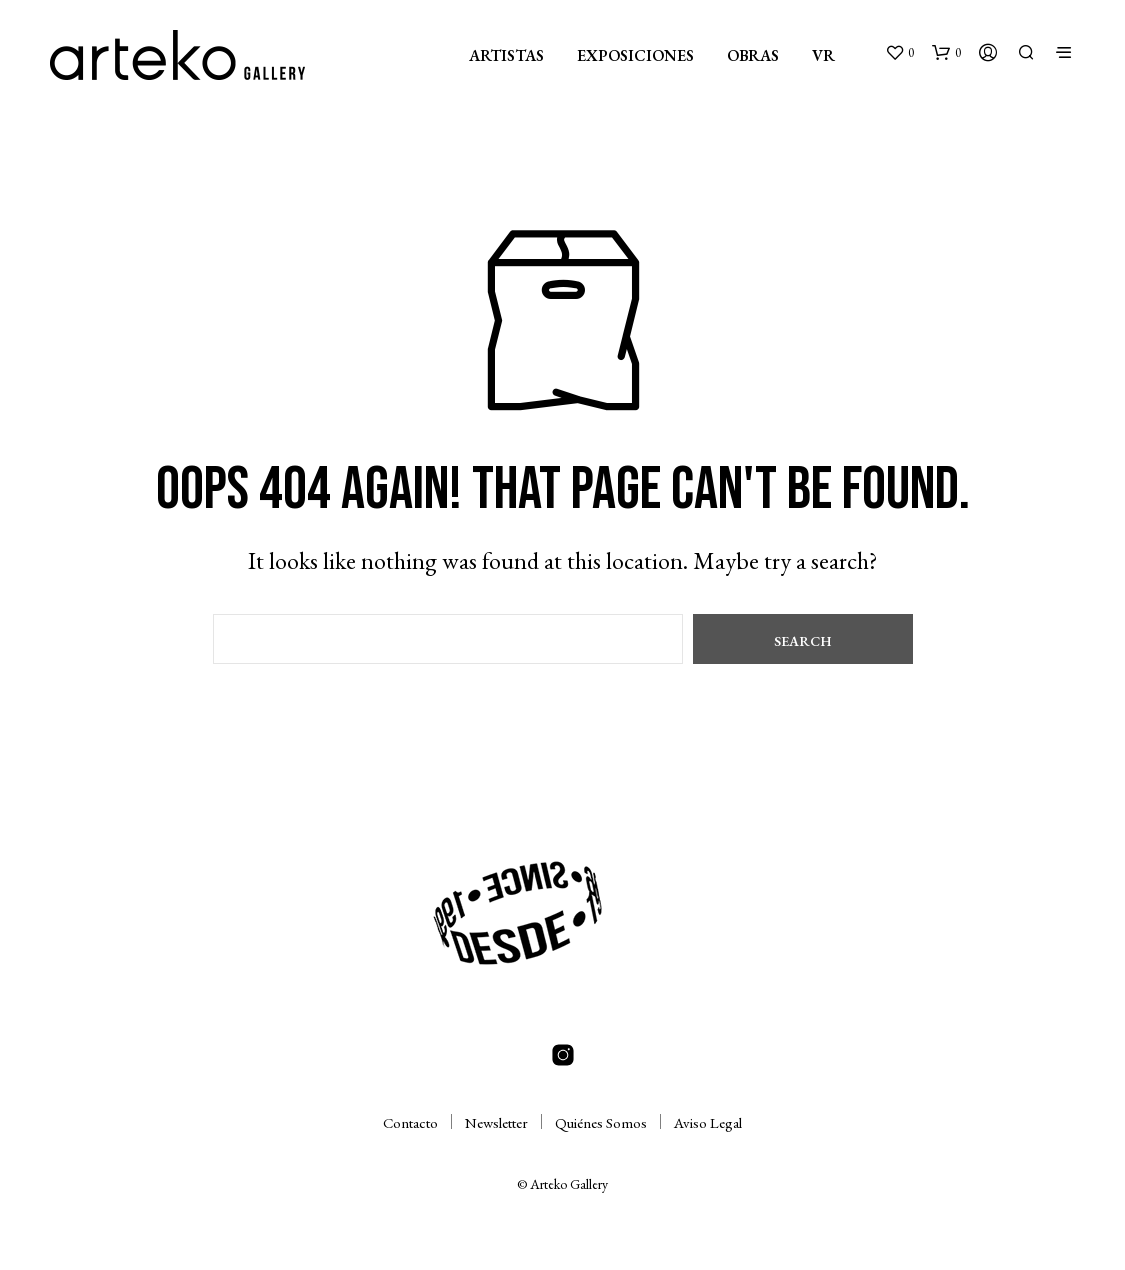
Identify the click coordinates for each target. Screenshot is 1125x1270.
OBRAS (753, 55)
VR (823, 55)
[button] (899, 53)
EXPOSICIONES (635, 55)
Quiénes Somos (601, 1122)
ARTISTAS (506, 55)
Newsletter (496, 1122)
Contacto (410, 1122)
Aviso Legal (708, 1122)
